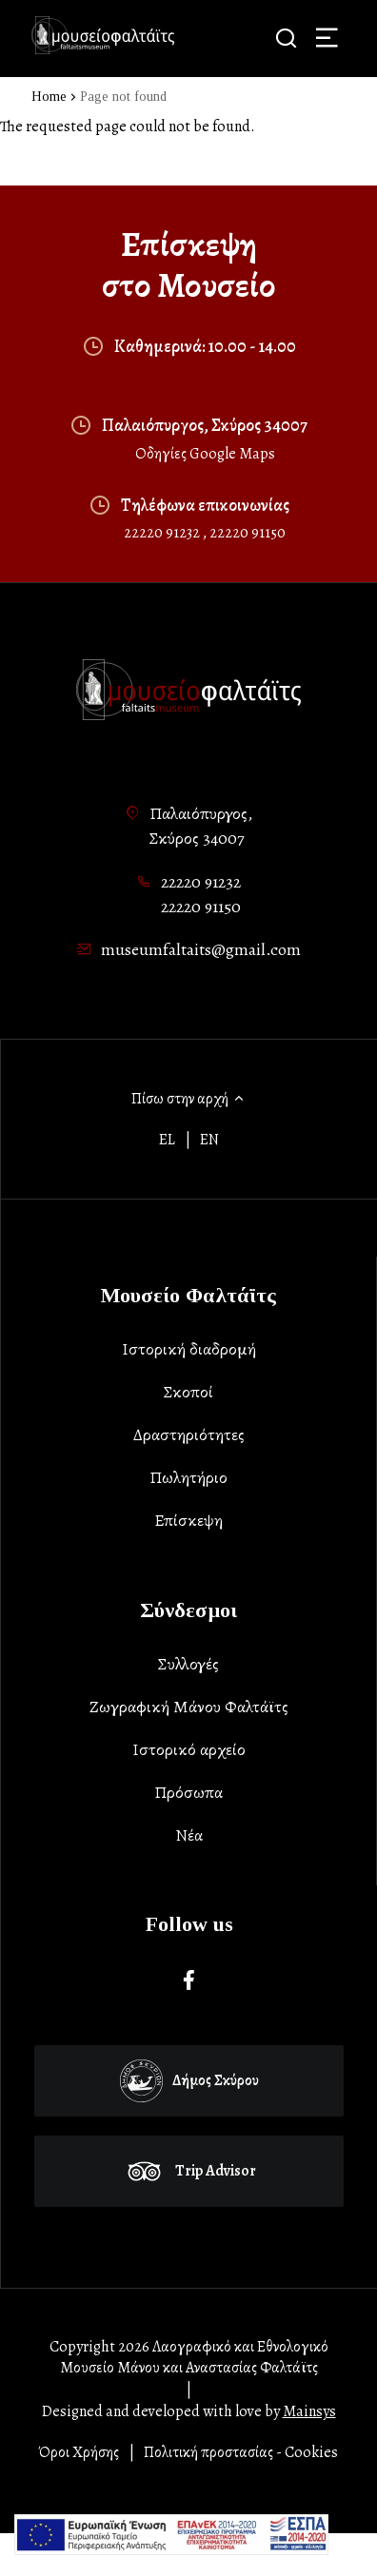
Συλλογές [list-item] (188, 1663)
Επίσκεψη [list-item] (188, 1520)
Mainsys (309, 2411)
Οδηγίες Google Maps (205, 453)
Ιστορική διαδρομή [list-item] (189, 1348)
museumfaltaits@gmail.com (201, 949)
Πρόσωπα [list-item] (188, 1792)
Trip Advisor (189, 2170)
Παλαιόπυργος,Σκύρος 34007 (200, 825)
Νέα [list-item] (189, 1835)
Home (49, 96)
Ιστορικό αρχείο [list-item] (189, 1749)
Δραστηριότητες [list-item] (189, 1434)
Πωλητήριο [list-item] (188, 1477)
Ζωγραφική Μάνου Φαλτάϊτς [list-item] (188, 1706)
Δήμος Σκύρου (189, 2080)
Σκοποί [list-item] (188, 1391)
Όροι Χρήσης (79, 2452)
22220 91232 (163, 532)
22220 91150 (247, 532)
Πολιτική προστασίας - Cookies (241, 2452)
